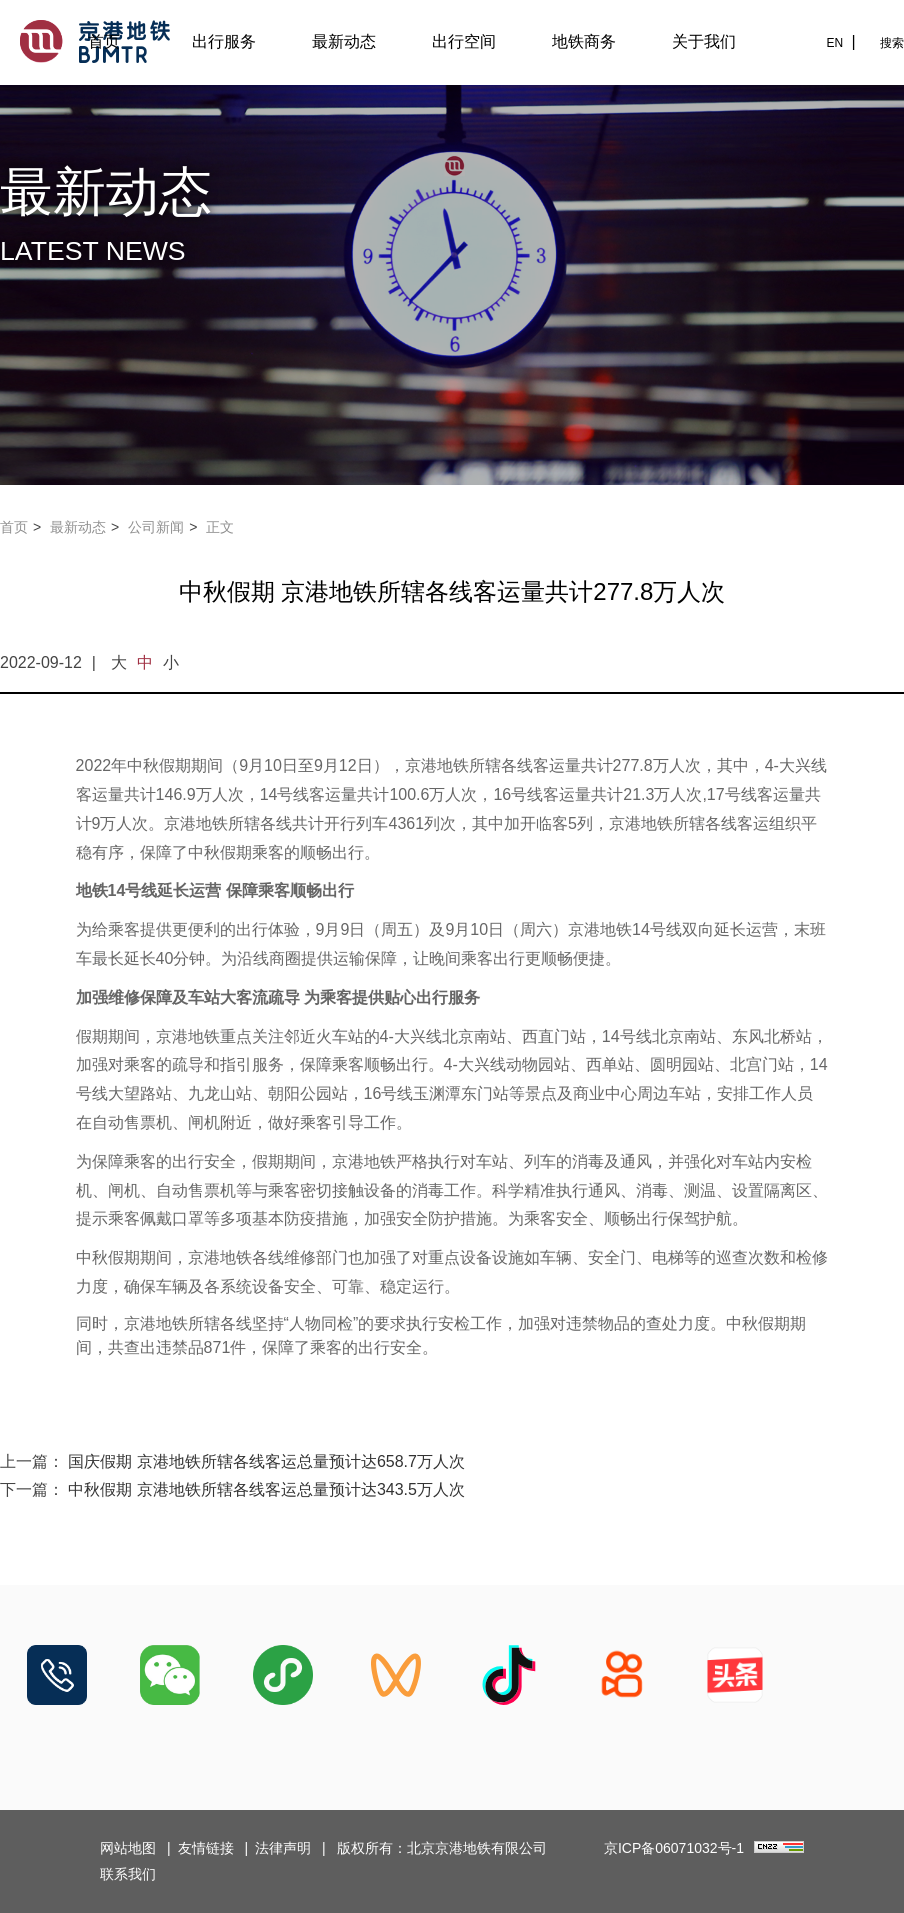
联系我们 (128, 1874)
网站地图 (128, 1848)
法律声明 (283, 1848)
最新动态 (344, 41)
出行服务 (224, 41)
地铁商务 (584, 41)
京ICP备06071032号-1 (674, 1848)
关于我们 (704, 41)
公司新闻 (156, 527)
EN (834, 43)
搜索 (892, 43)
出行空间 (464, 41)
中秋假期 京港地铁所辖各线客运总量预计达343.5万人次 (266, 1489)
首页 (104, 41)
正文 (220, 527)
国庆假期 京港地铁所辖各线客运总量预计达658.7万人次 (266, 1461)
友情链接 (206, 1848)
